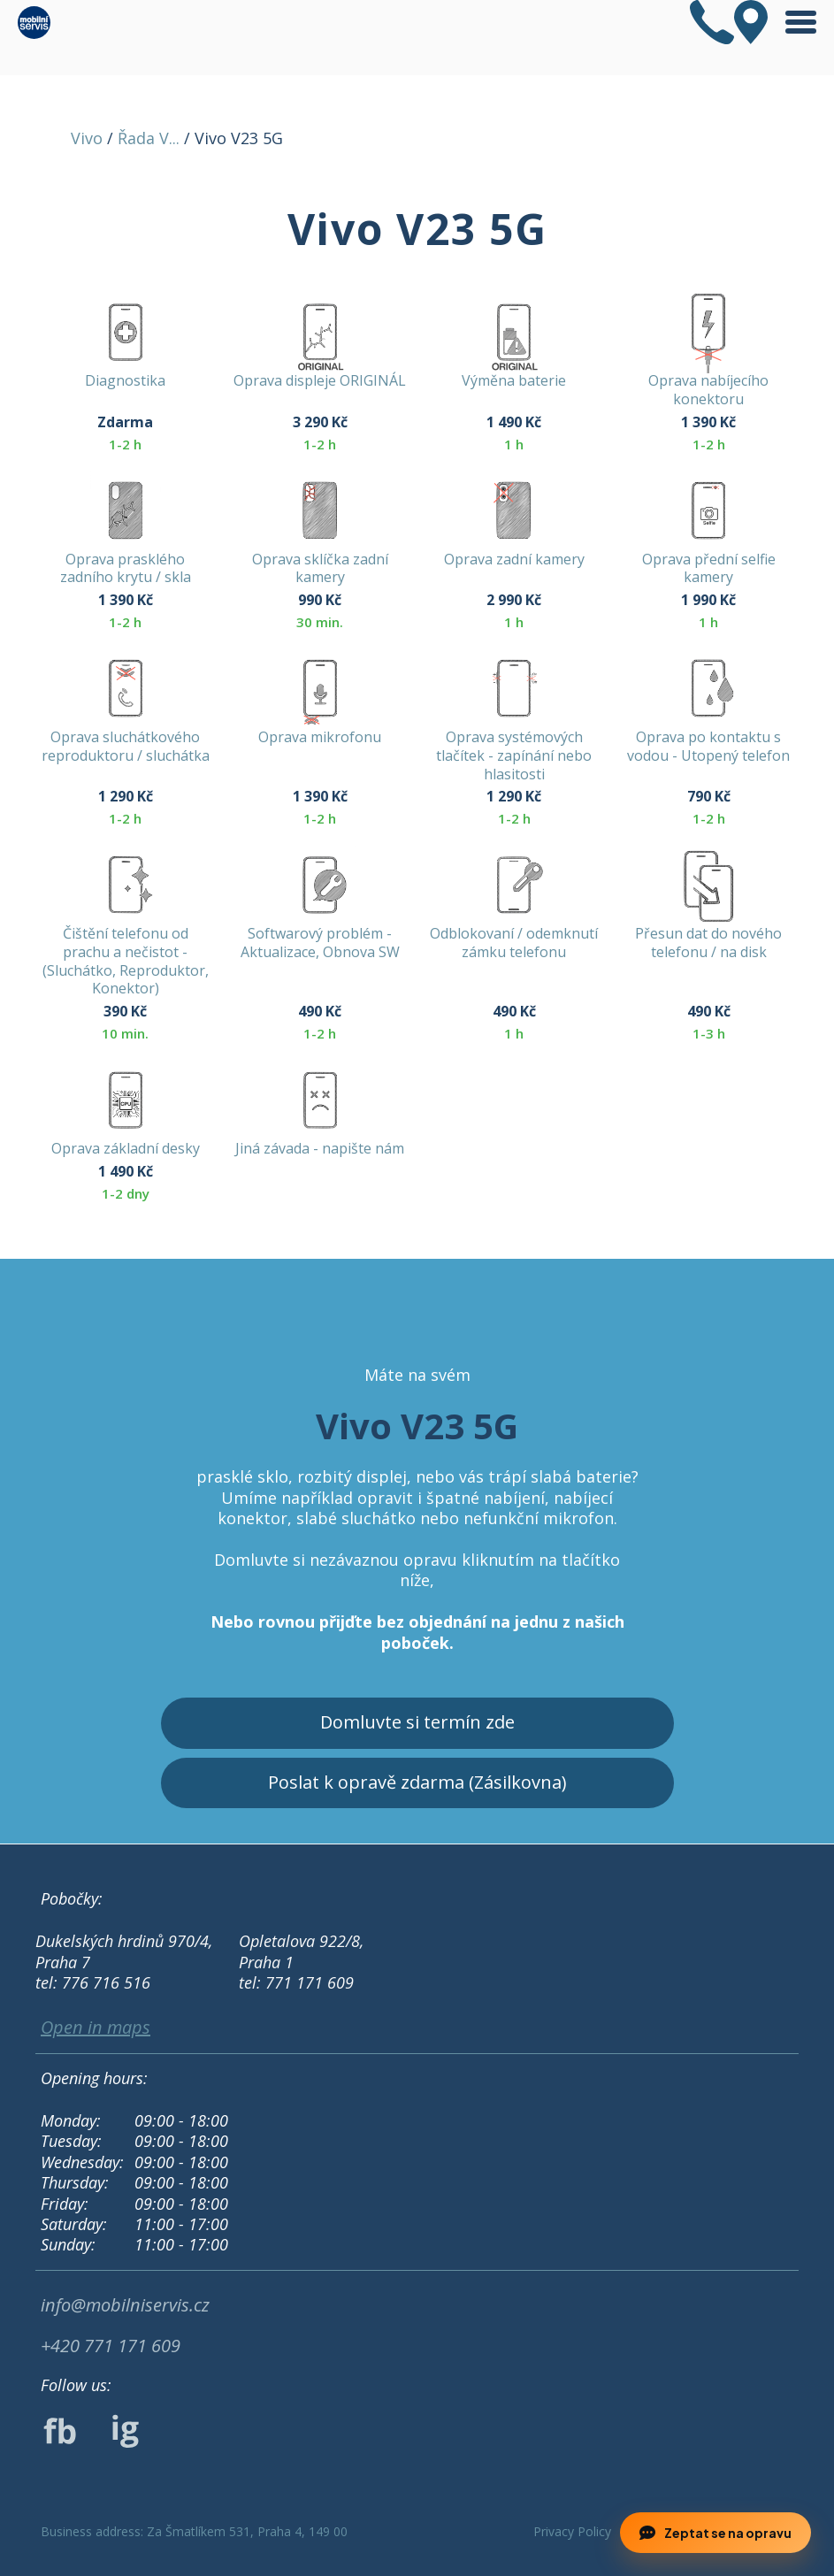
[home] (34, 22)
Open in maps (95, 2027)
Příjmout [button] (305, 2534)
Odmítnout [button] (167, 2534)
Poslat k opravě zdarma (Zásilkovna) (417, 1782)
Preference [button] (59, 2534)
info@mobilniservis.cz (125, 2305)
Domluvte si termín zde (417, 1722)
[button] (397, 2535)
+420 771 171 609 (110, 2346)
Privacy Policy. (396, 2492)
